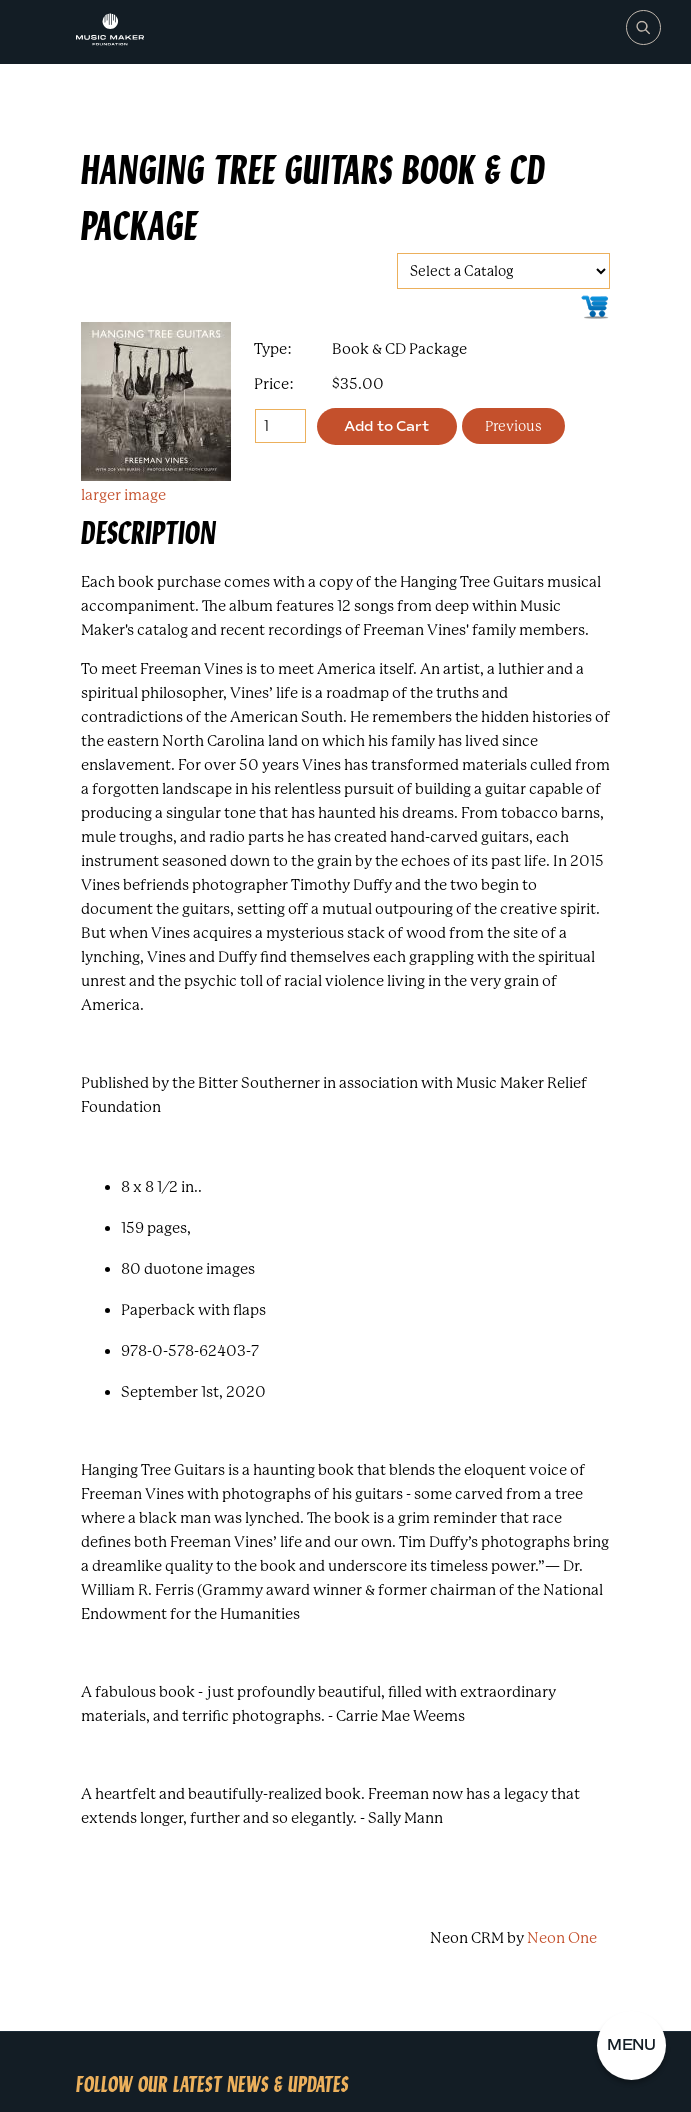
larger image (123, 495)
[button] (632, 2046)
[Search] (642, 27)
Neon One (562, 1938)
